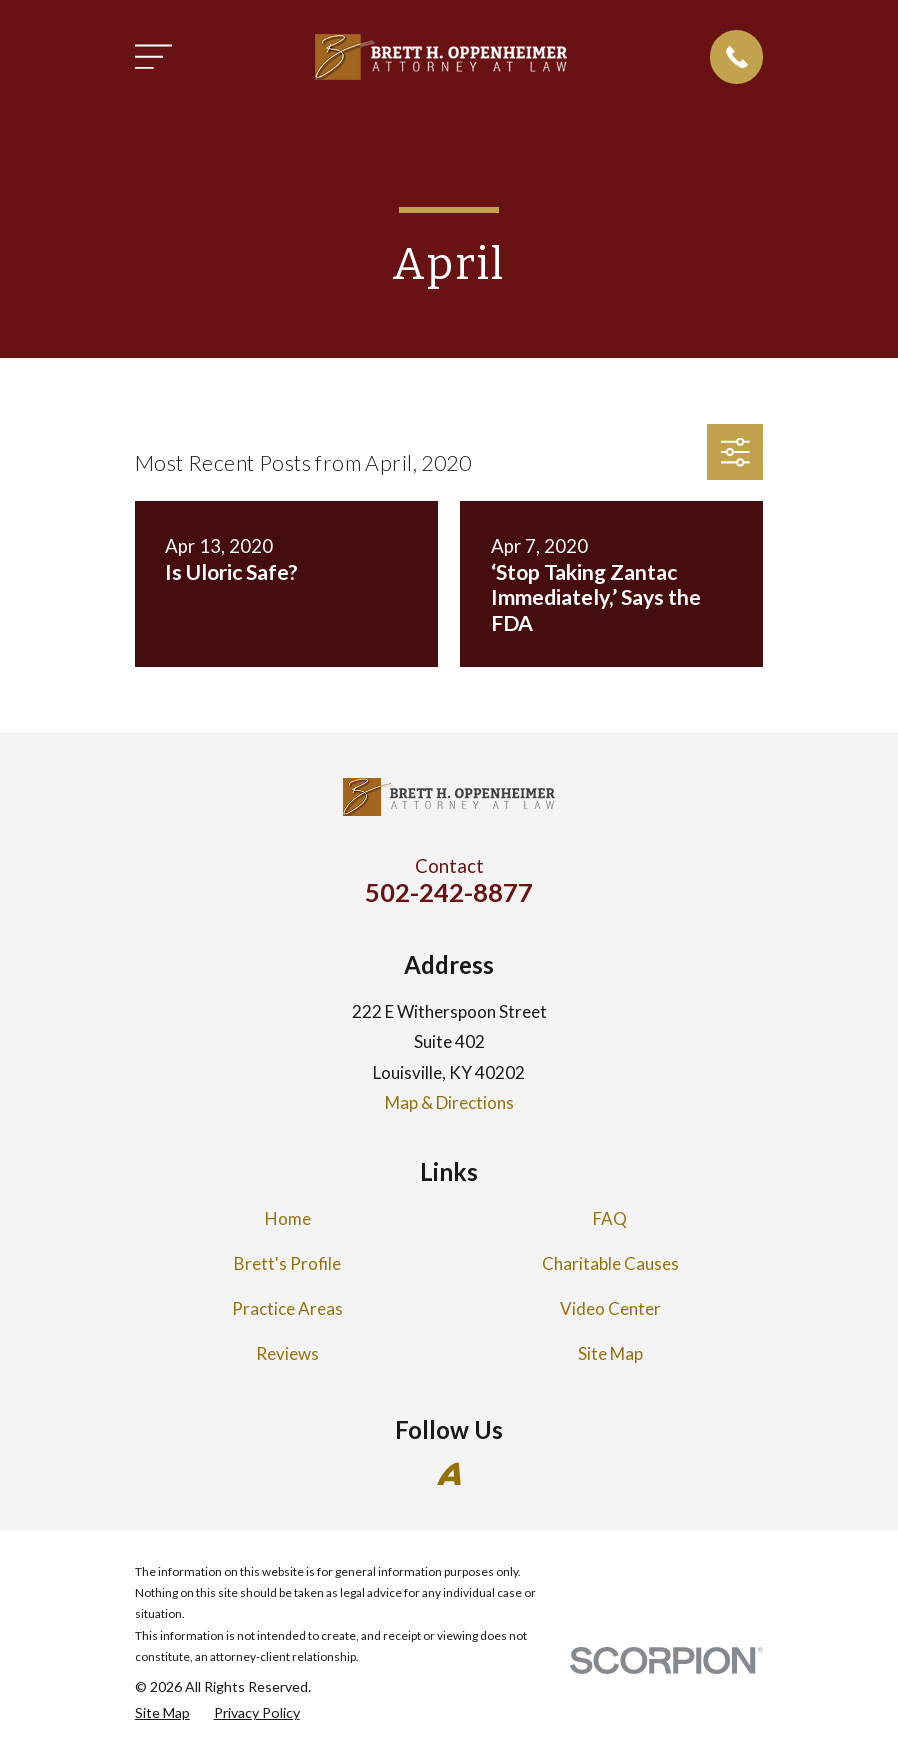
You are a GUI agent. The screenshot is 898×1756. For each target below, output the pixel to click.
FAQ (610, 1218)
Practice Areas (287, 1308)
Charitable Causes (610, 1263)
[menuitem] (162, 1713)
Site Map (610, 1353)
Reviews (287, 1353)
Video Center (610, 1308)
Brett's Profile (287, 1263)
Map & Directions (449, 1102)
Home (288, 1218)
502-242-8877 (449, 892)
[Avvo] (449, 1474)
